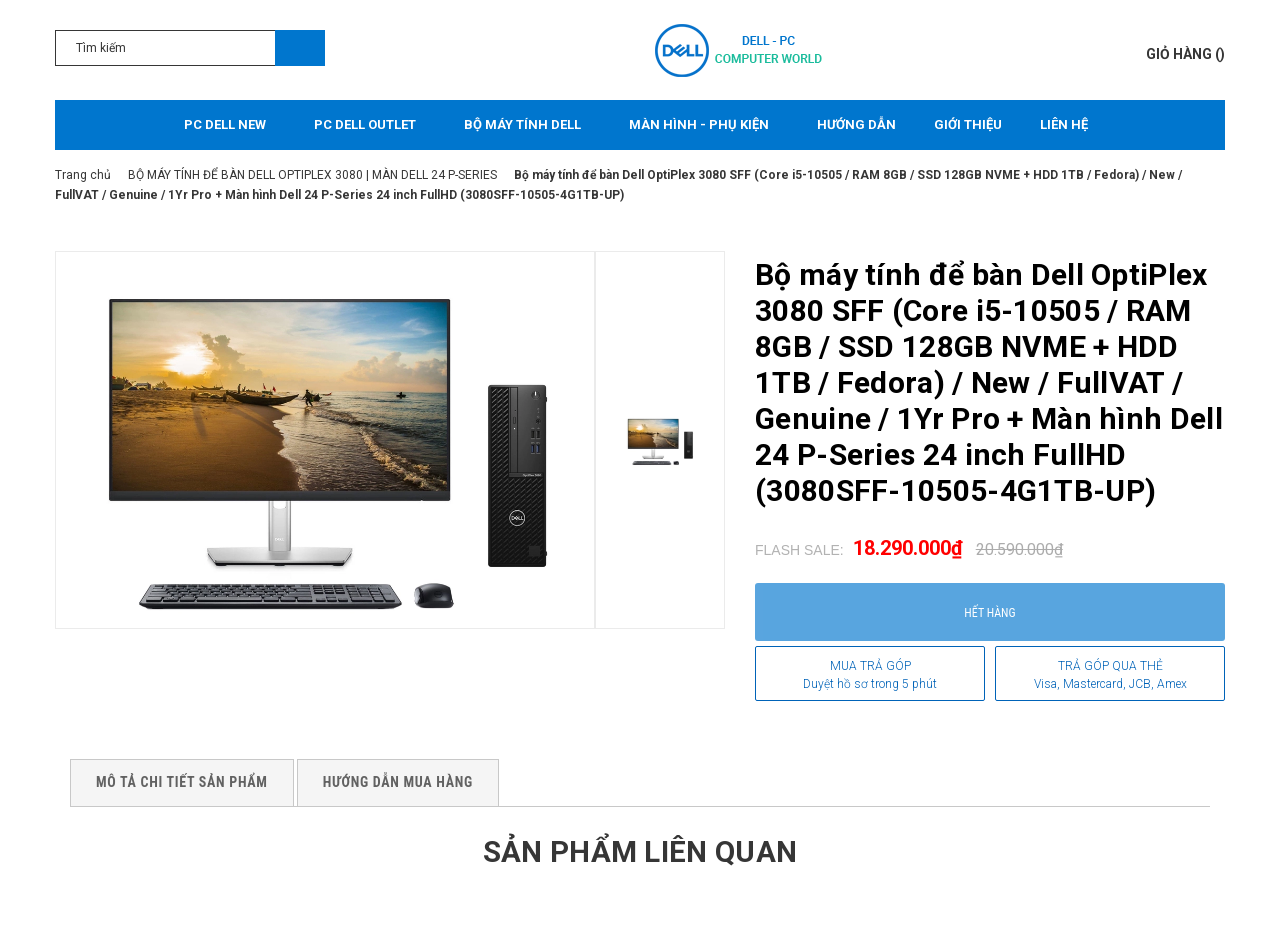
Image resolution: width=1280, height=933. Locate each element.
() (1185, 54)
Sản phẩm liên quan (640, 851)
